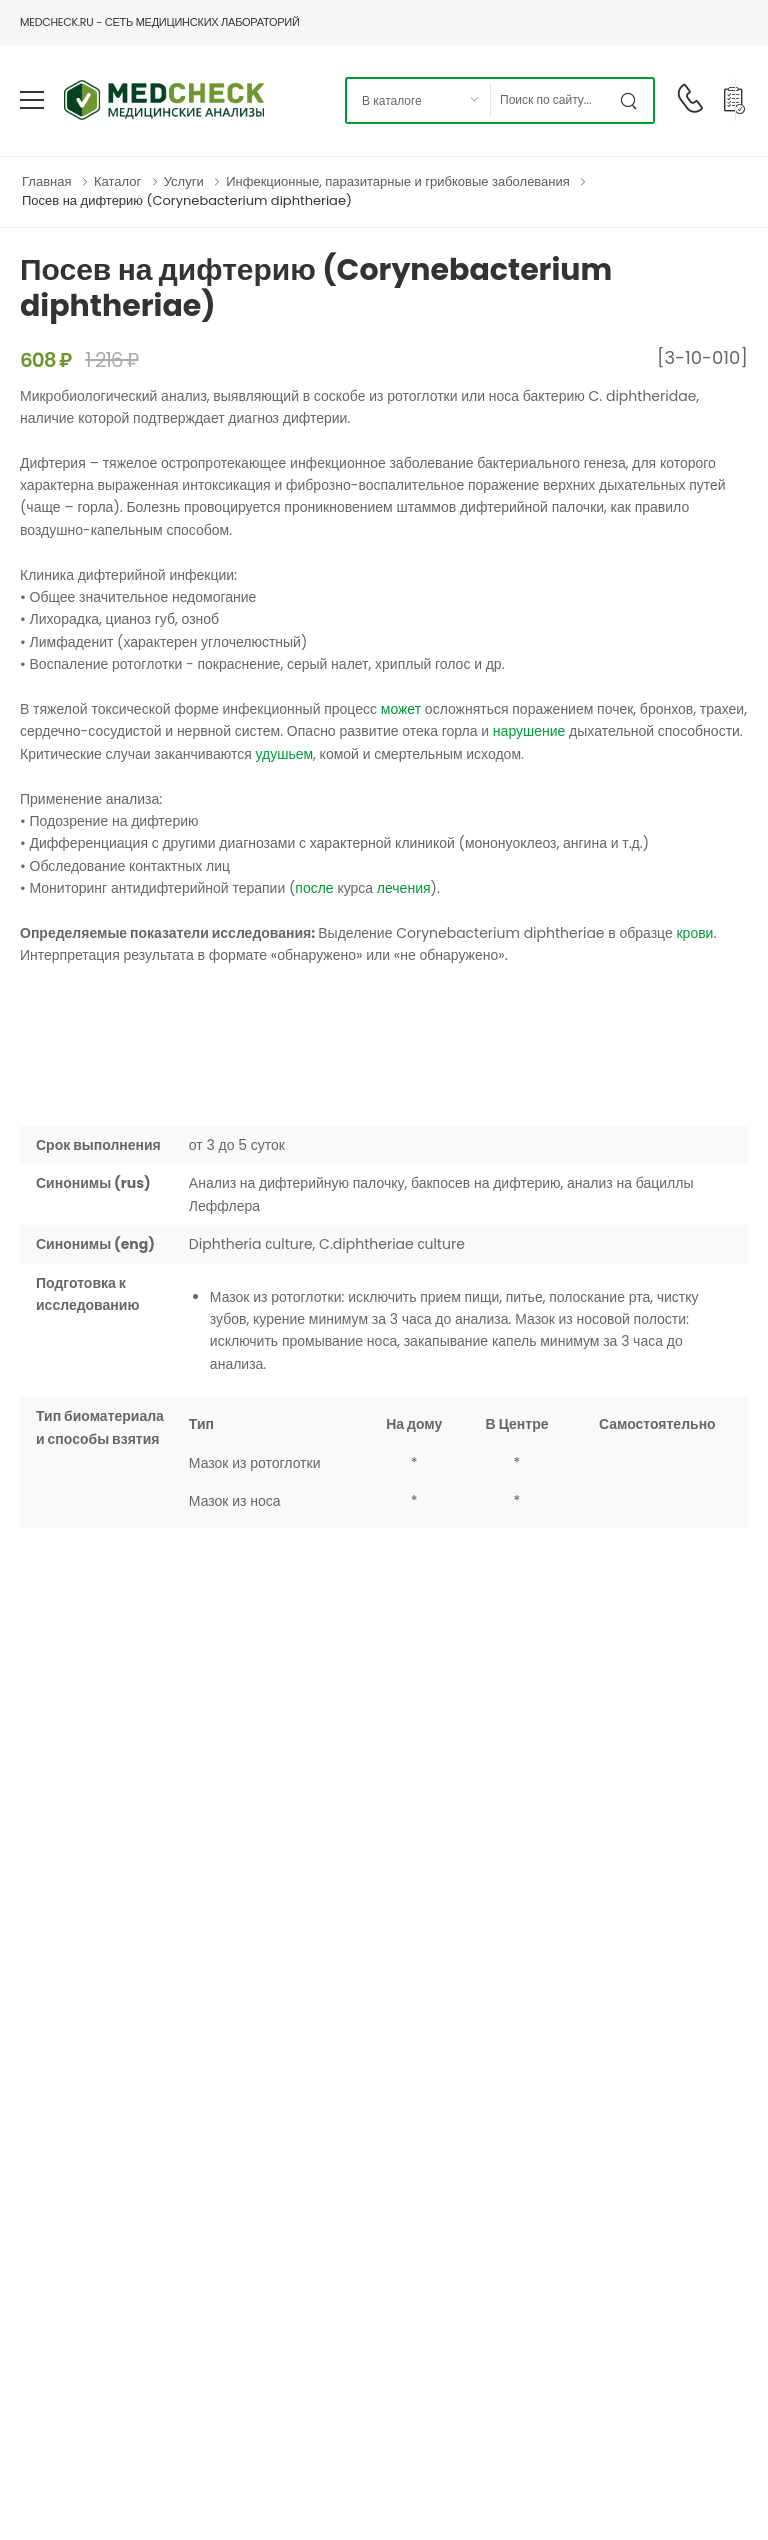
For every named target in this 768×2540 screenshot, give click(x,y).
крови (694, 933)
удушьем (284, 754)
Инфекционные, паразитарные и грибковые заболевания (398, 181)
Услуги (184, 181)
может (401, 709)
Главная (46, 181)
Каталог (117, 181)
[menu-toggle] (32, 100)
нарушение (529, 731)
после (314, 888)
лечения (404, 888)
